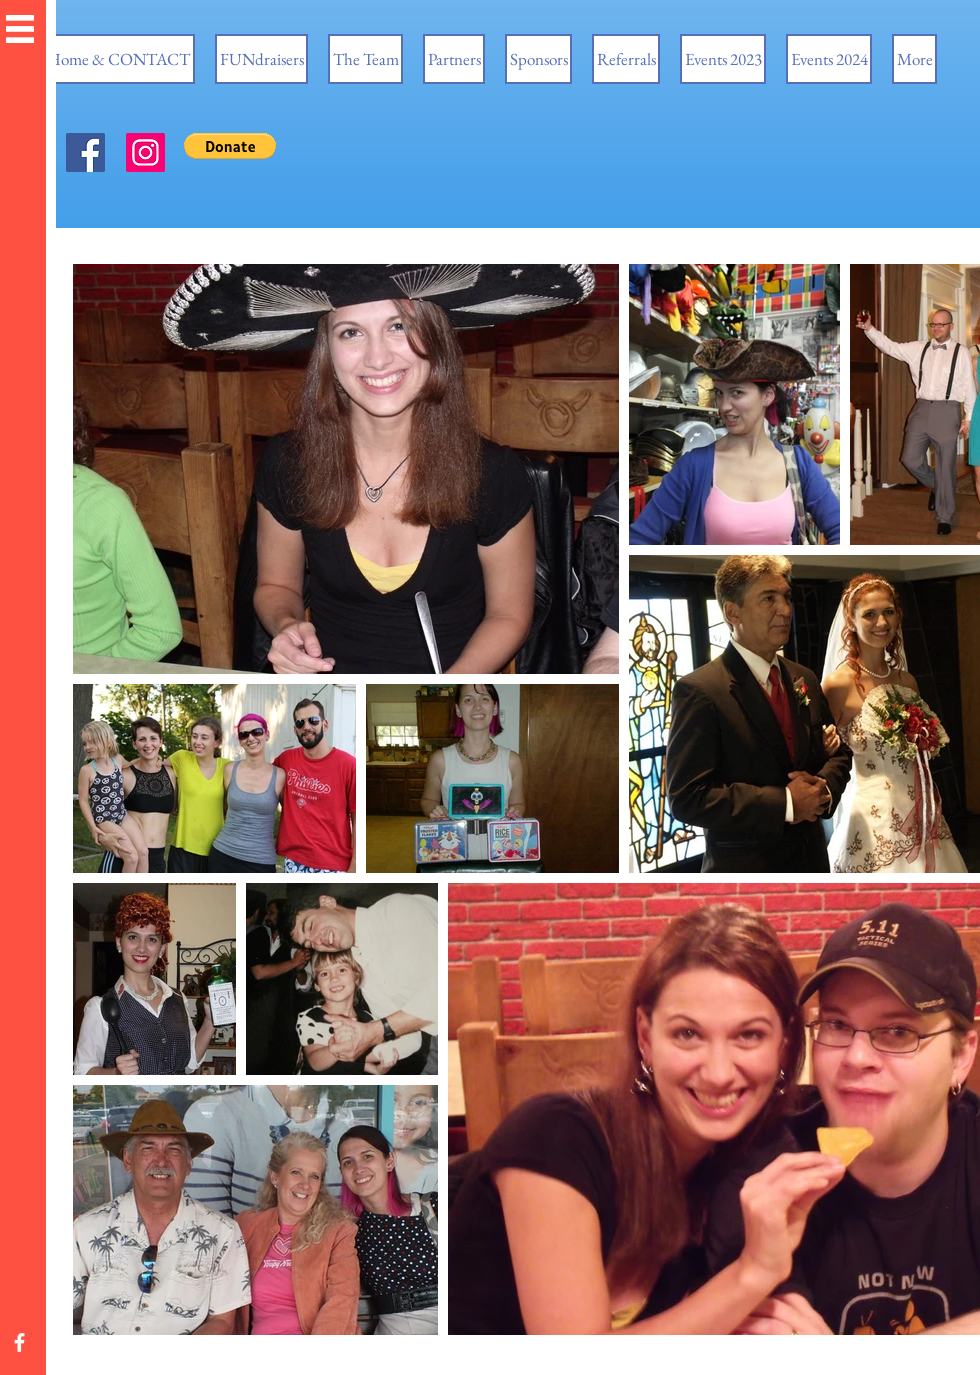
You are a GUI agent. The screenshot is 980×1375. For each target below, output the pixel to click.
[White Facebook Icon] (19, 1342)
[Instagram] (145, 152)
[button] (20, 29)
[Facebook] (85, 152)
